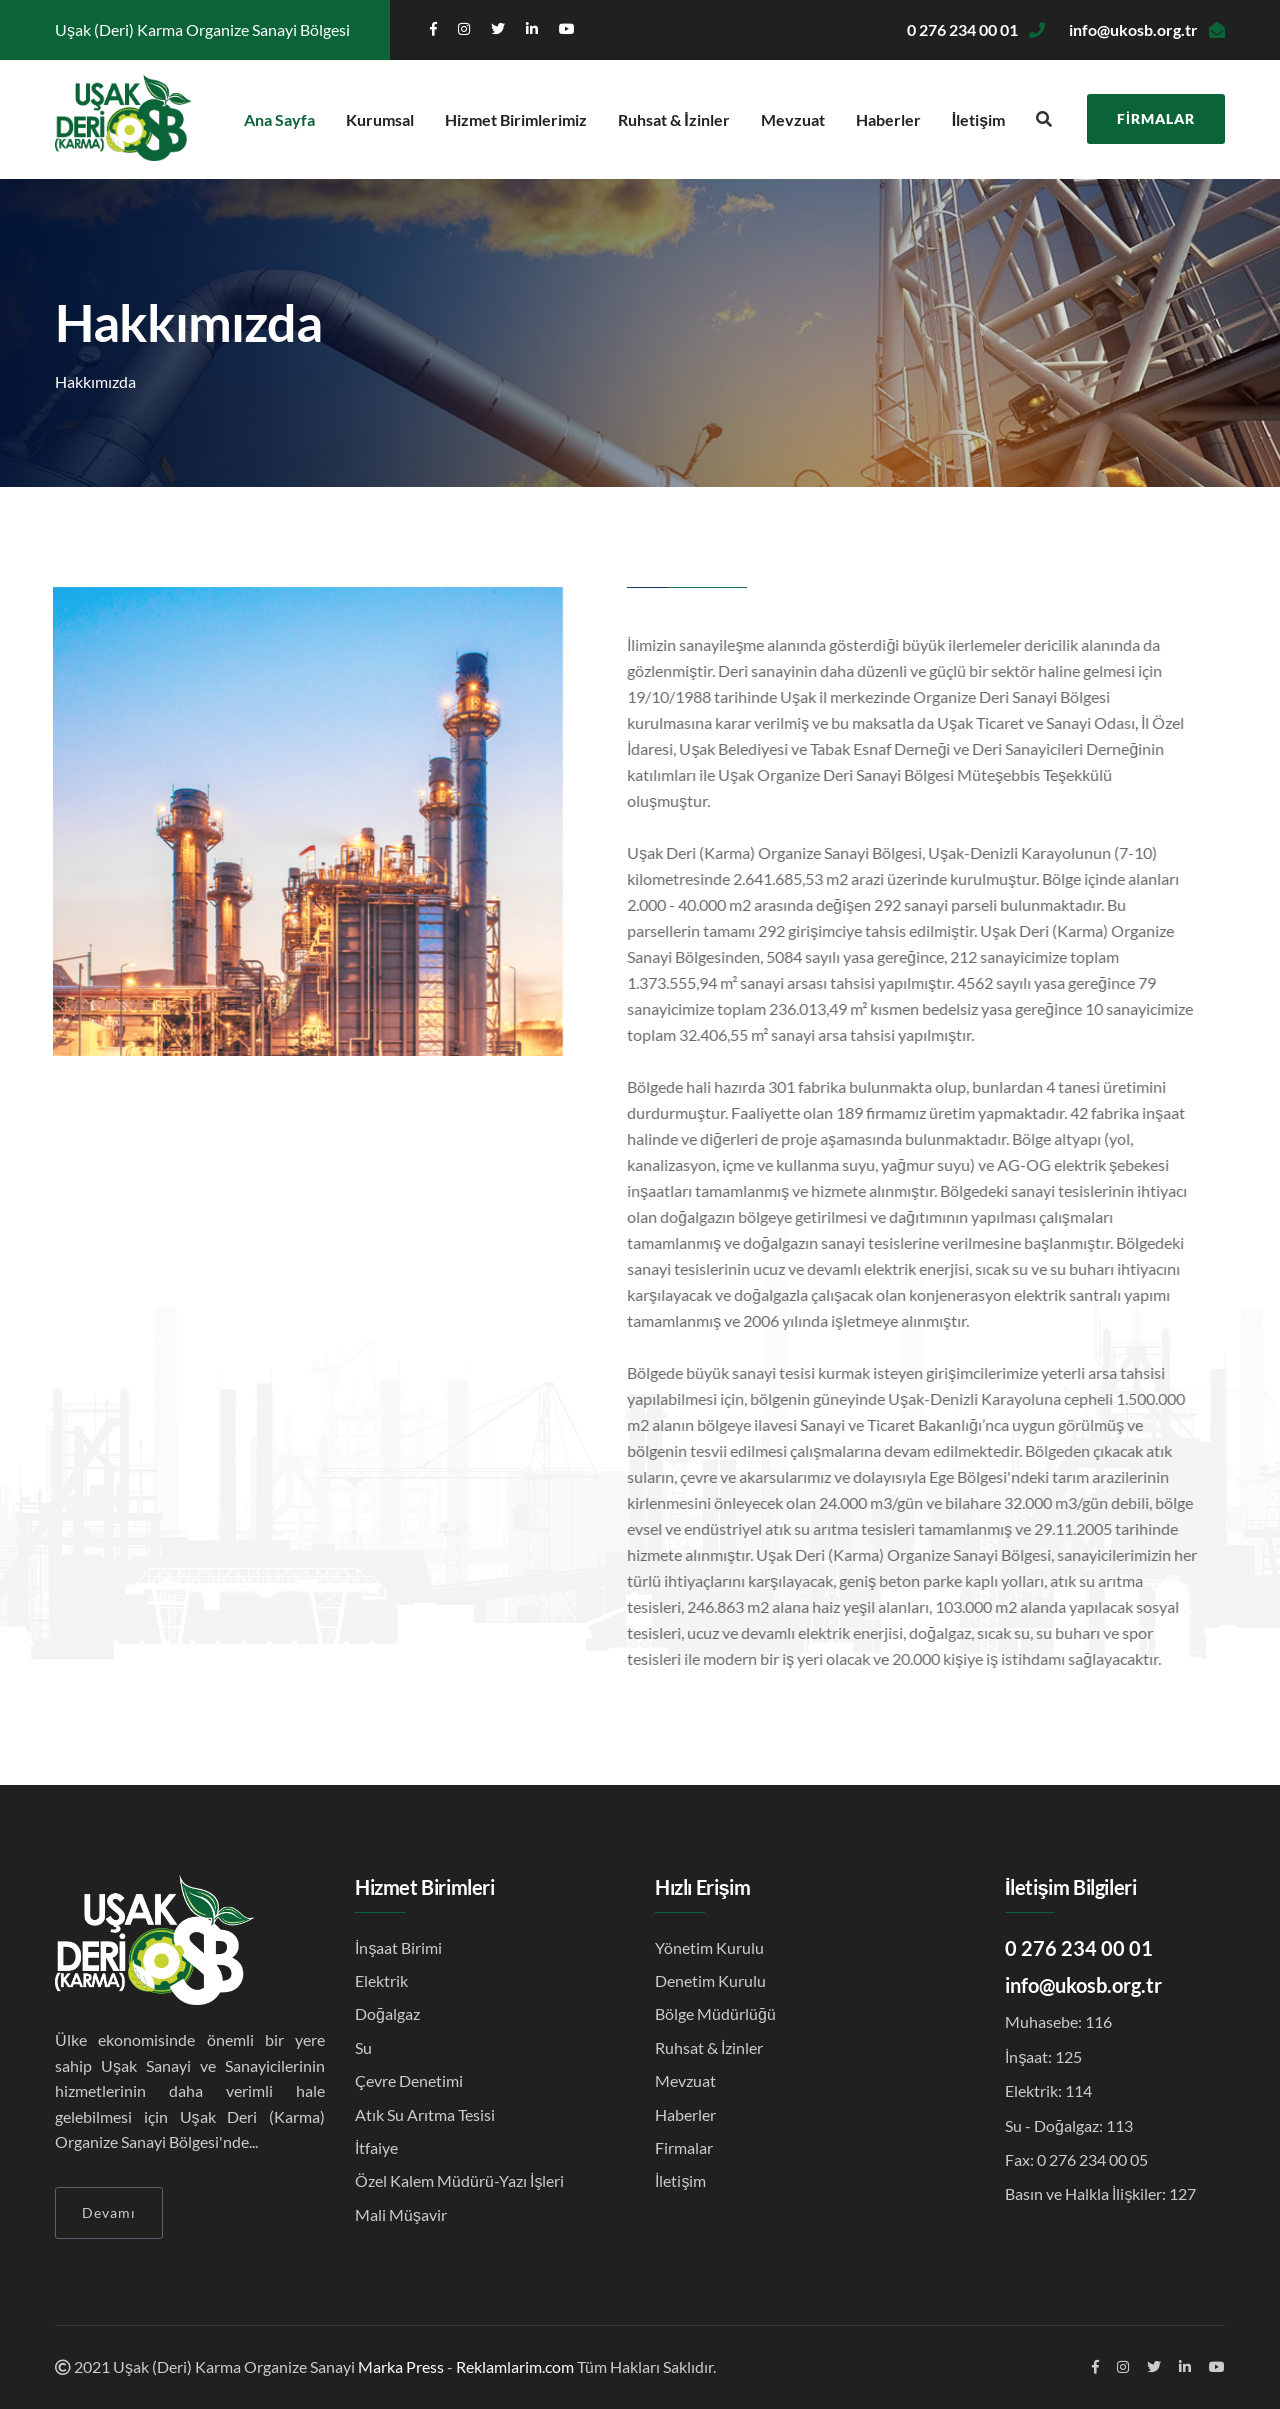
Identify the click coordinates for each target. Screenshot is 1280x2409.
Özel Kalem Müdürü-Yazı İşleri (459, 2180)
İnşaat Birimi (398, 1947)
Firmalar (1156, 118)
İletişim (978, 119)
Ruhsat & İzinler (673, 119)
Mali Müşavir (401, 2214)
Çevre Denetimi (409, 2080)
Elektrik (381, 1980)
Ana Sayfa (279, 119)
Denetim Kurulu (710, 1980)
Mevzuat (793, 119)
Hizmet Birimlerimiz (516, 119)
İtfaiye (376, 2147)
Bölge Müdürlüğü (715, 2013)
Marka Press (401, 2366)
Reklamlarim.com (515, 2366)
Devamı (109, 2212)
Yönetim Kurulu (709, 1947)
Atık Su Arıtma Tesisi (425, 2114)
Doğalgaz (387, 2013)
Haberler (888, 119)
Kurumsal (380, 119)
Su (363, 2047)
